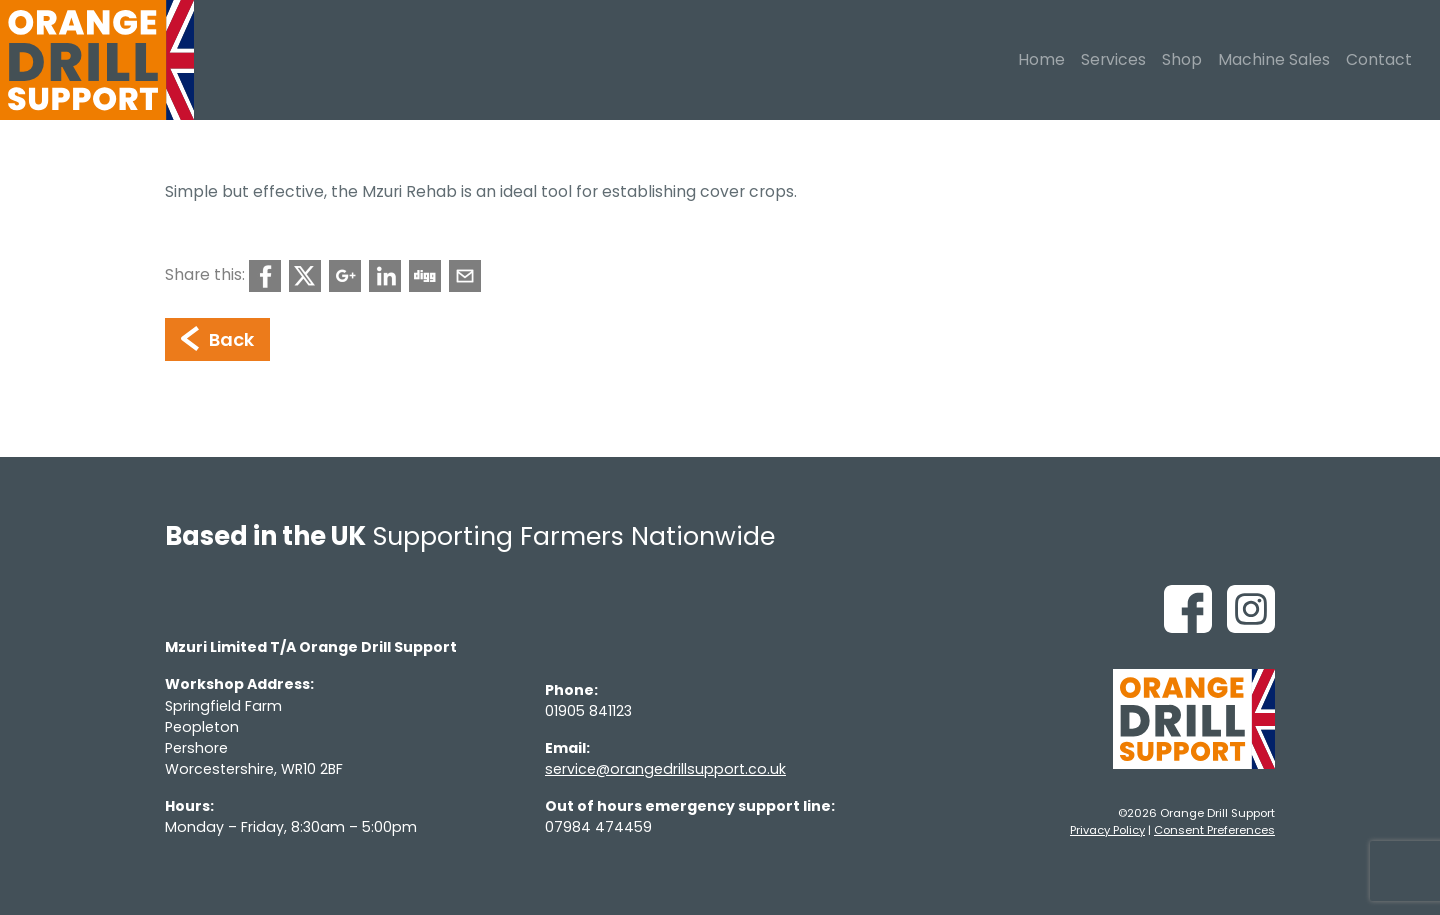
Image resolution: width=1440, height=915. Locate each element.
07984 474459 (598, 827)
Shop (1182, 59)
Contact (1379, 59)
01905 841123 (588, 711)
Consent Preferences (1214, 830)
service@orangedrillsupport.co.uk (665, 769)
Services (1113, 59)
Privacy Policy (1107, 830)
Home (1041, 59)
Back (217, 339)
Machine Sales (1274, 59)
